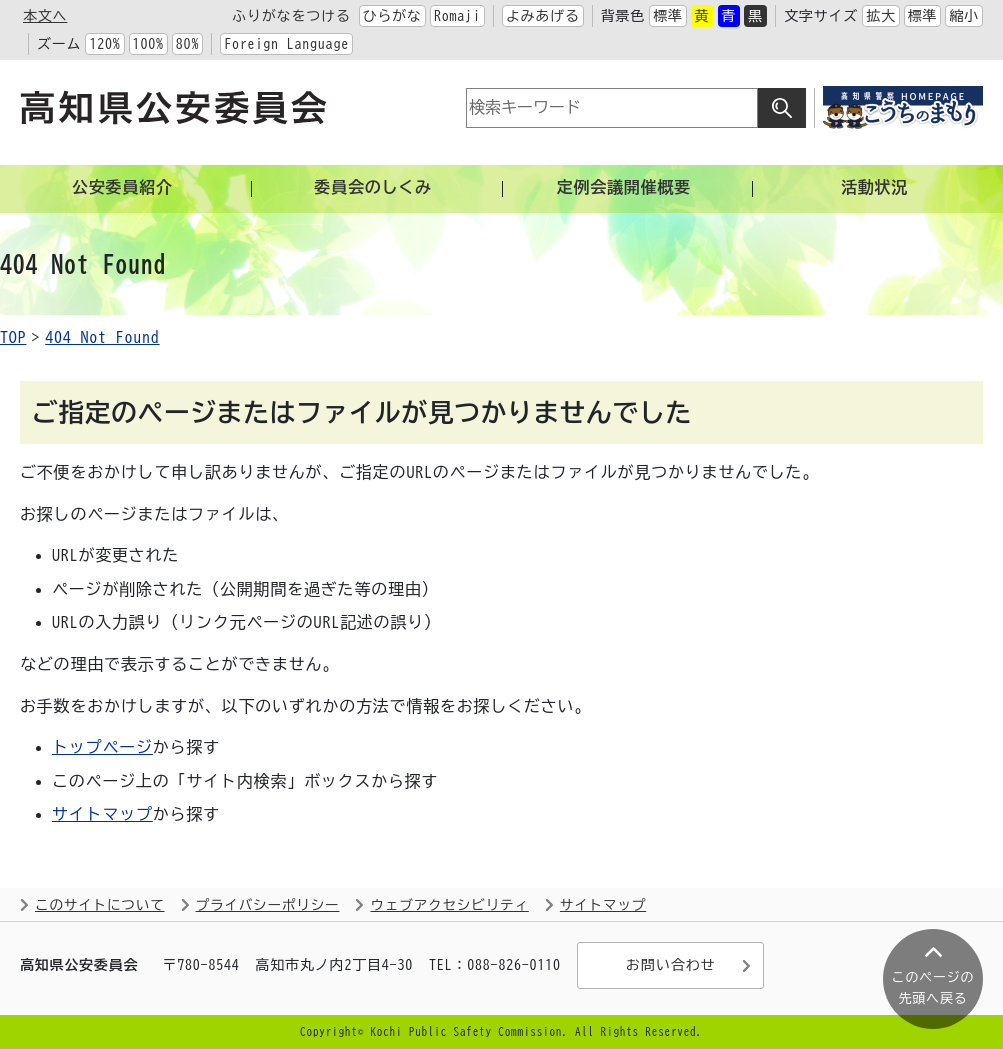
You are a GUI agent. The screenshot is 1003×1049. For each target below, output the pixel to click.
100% (148, 44)
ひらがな (392, 16)
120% (104, 44)
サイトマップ (102, 814)
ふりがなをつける (291, 16)
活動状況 (874, 187)
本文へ (45, 16)
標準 (668, 16)
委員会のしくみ (373, 187)
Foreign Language (286, 44)
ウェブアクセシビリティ (449, 905)
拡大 (881, 16)
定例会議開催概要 (624, 187)
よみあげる (543, 16)
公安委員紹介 (122, 187)
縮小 (964, 16)
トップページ (102, 747)
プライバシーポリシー (268, 905)
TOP (13, 337)
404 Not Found (102, 337)
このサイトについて (100, 905)
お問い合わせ (670, 966)
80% (187, 44)
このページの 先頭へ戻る (933, 988)
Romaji (457, 16)
